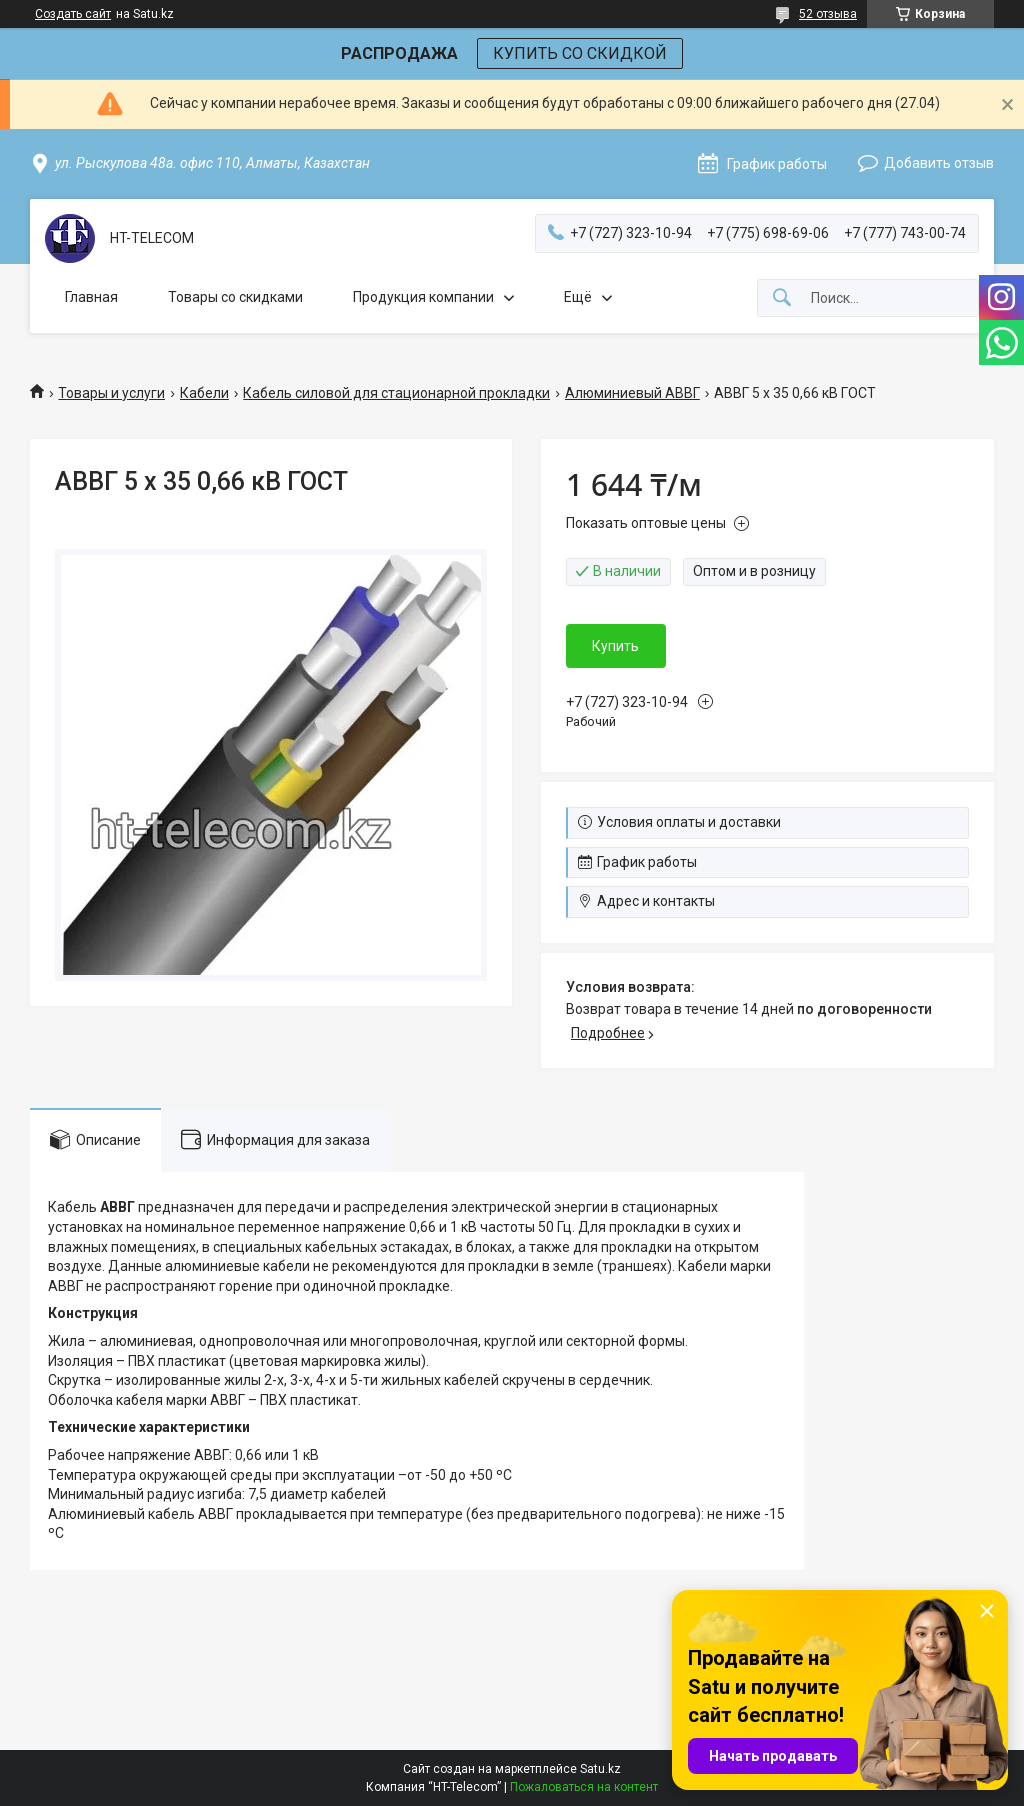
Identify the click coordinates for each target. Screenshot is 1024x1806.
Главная (91, 297)
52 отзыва (828, 14)
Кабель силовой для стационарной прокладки (396, 393)
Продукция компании (423, 297)
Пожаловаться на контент (584, 1787)
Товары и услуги (111, 393)
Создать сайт (73, 14)
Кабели (204, 393)
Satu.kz (600, 1769)
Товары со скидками (235, 297)
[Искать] (782, 298)
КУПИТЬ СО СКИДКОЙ (580, 53)
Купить (615, 646)
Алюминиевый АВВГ (632, 393)
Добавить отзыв (939, 163)
